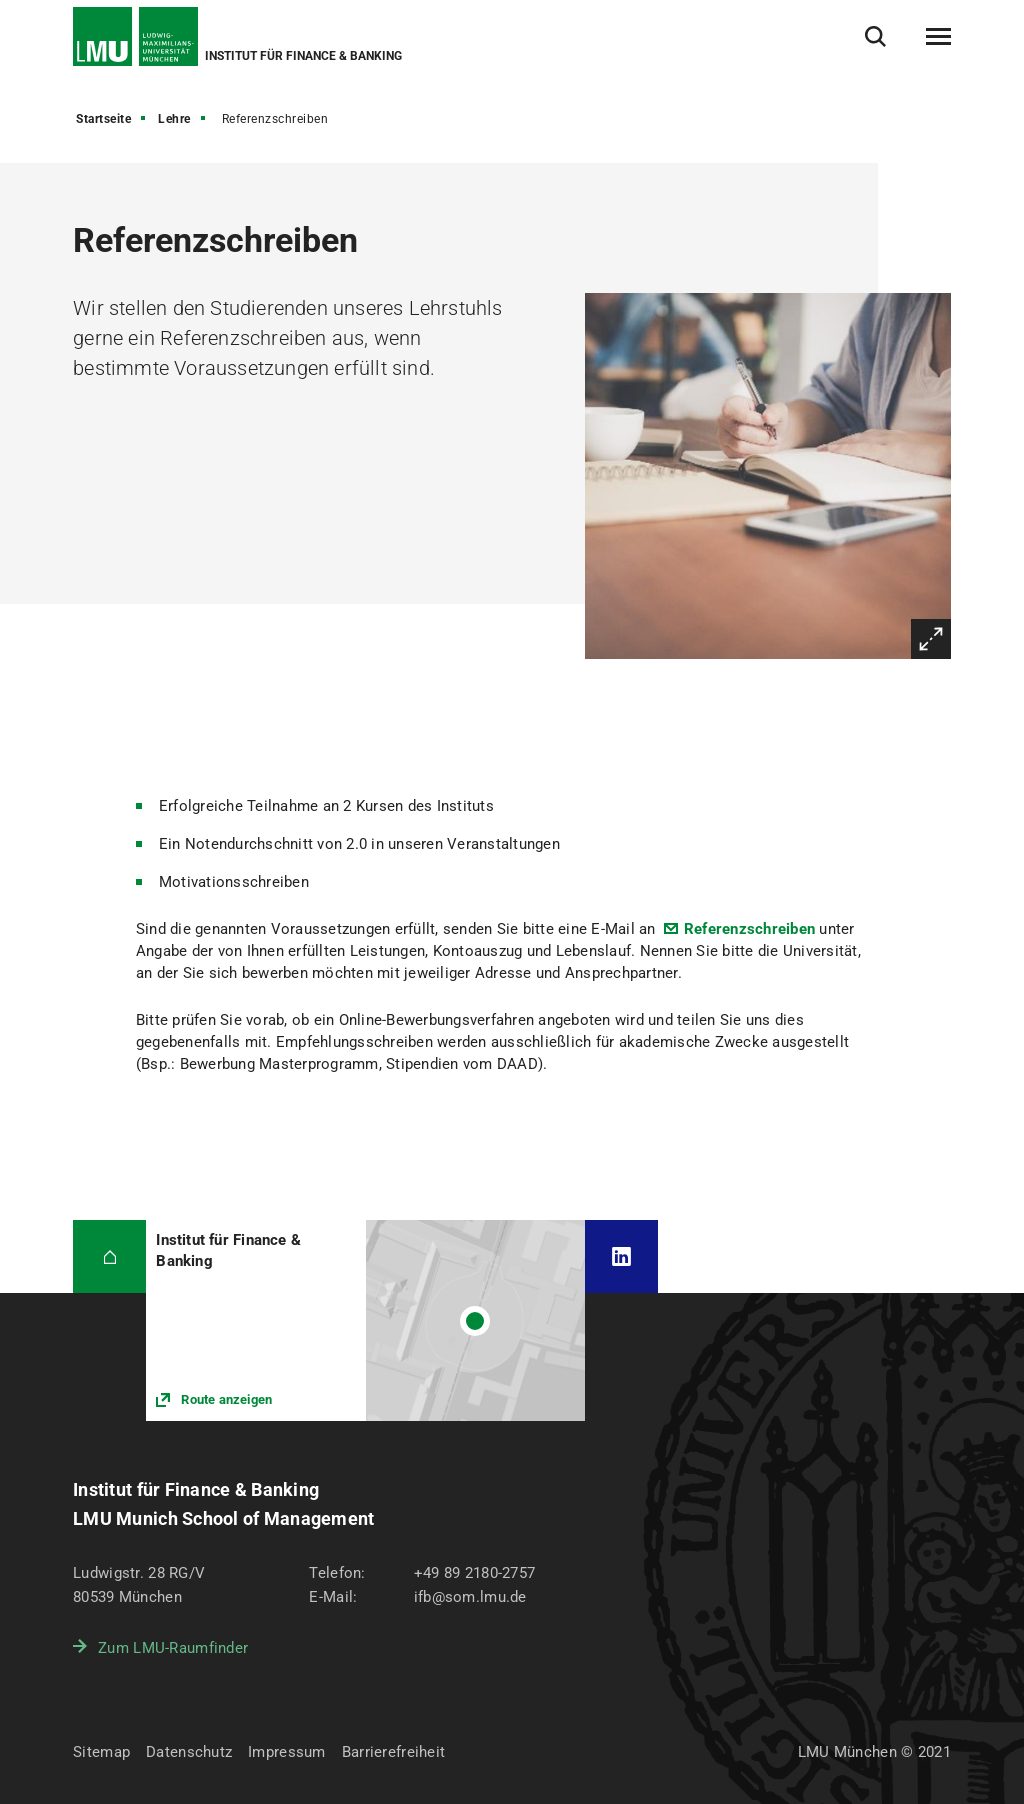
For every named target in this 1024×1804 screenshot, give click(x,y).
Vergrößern (931, 639)
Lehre (174, 119)
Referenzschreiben (749, 929)
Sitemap (101, 1752)
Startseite (103, 119)
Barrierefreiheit (393, 1752)
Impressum (287, 1752)
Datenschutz (189, 1752)
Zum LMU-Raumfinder (173, 1648)
